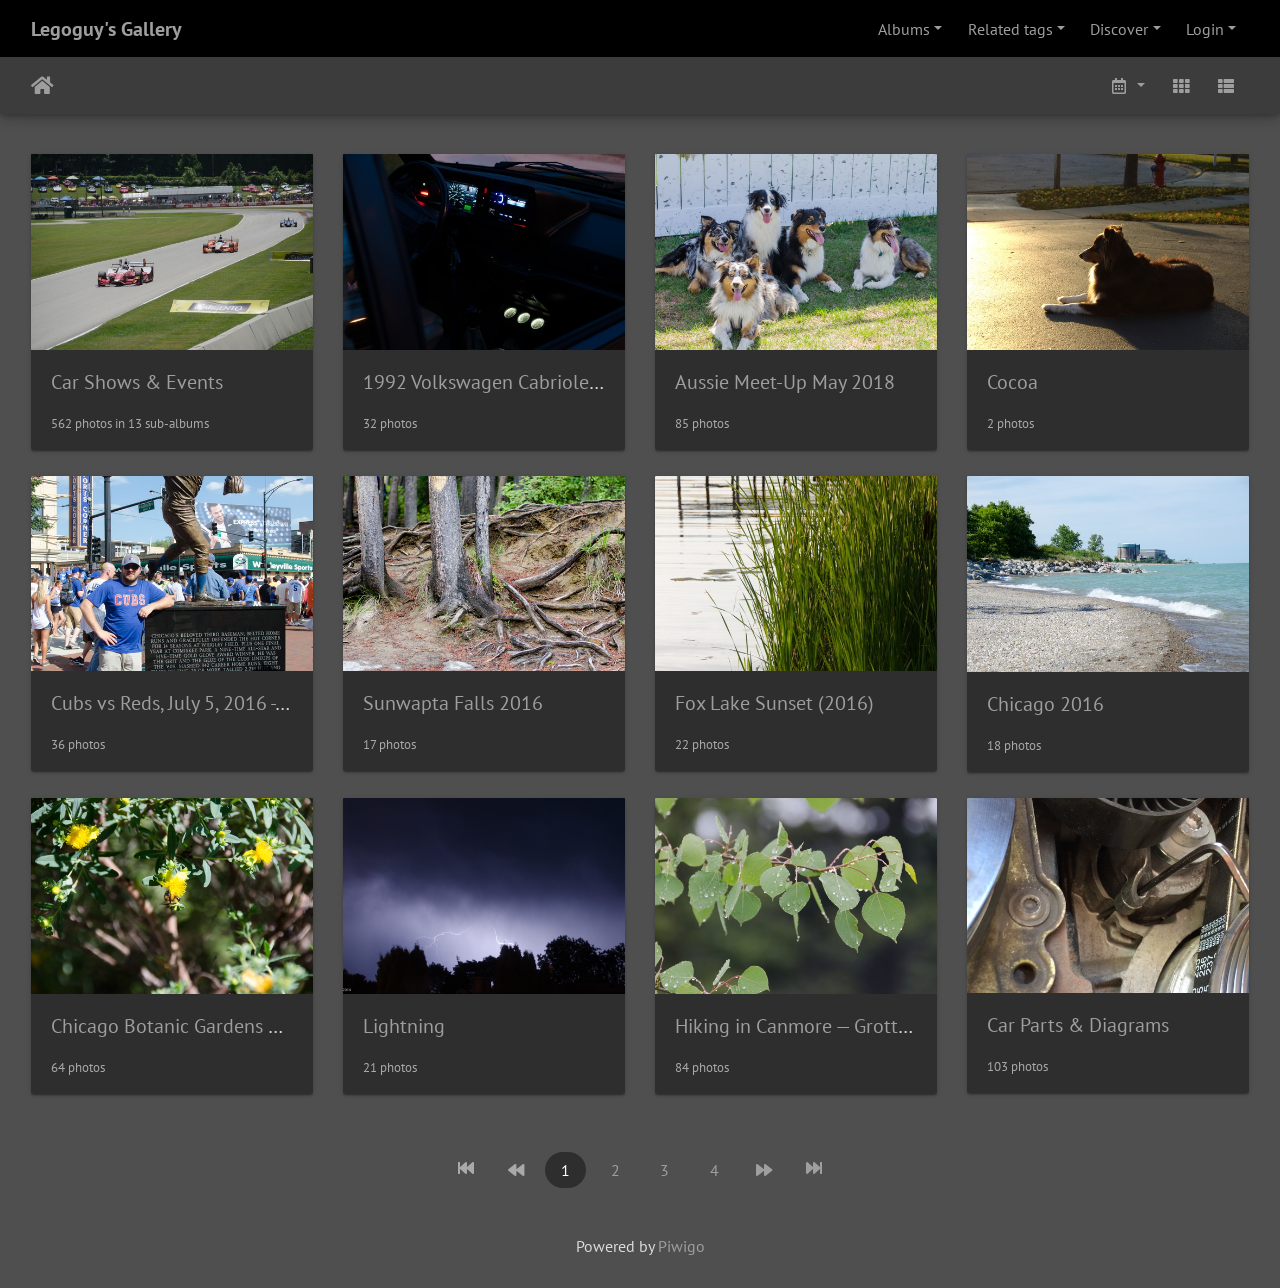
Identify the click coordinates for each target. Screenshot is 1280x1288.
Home (42, 86)
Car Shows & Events (137, 382)
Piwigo (681, 1246)
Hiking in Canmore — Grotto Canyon (826, 1026)
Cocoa (1012, 382)
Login (1205, 29)
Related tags (1010, 29)
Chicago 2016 (1045, 704)
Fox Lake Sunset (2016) (774, 703)
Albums (904, 29)
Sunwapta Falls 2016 (453, 703)
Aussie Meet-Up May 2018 (785, 382)
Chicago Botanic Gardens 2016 (181, 1026)
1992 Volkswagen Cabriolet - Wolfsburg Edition (562, 382)
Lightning (404, 1026)
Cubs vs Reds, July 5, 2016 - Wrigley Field (220, 703)
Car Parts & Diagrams (1078, 1025)
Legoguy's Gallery (106, 29)
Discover (1119, 29)
